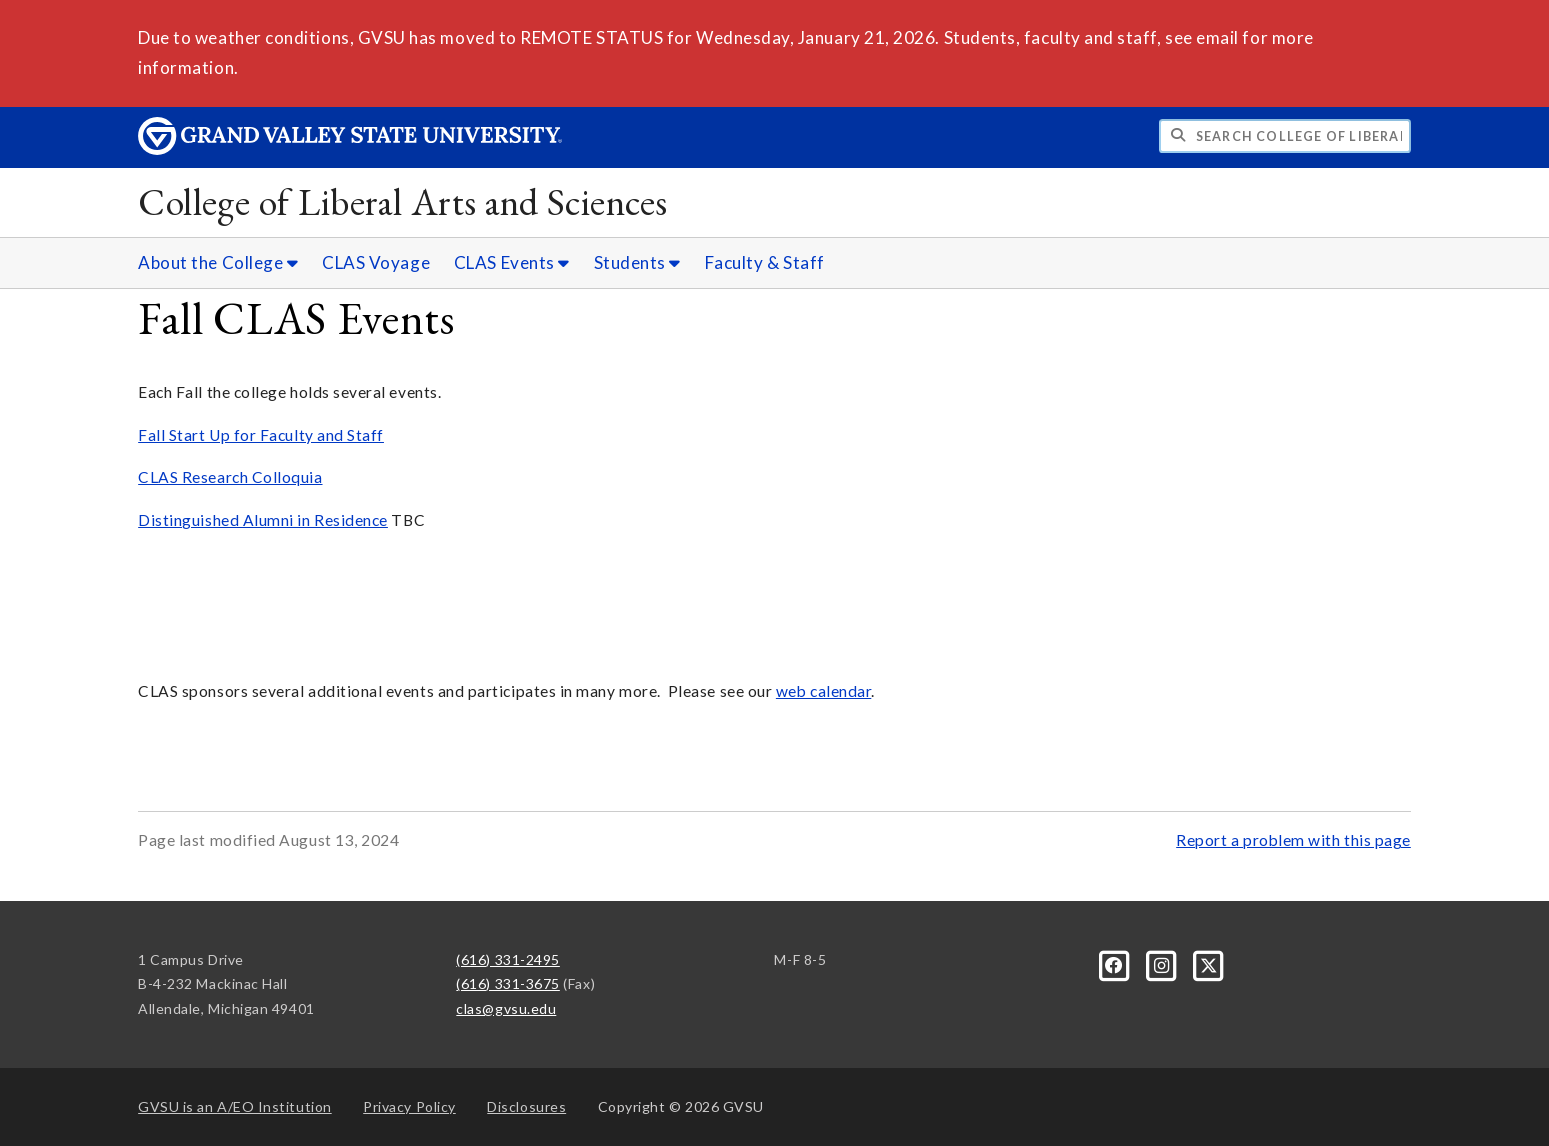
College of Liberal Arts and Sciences (402, 201)
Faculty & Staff (765, 262)
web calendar (823, 691)
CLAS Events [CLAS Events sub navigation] (512, 262)
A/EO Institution (235, 1106)
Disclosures (526, 1106)
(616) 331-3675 (508, 983)
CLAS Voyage (376, 262)
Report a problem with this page (1293, 840)
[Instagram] (1163, 963)
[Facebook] (1116, 963)
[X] (1209, 963)
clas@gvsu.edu (506, 1008)
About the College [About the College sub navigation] (218, 262)
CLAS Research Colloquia (230, 477)
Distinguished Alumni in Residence (263, 520)
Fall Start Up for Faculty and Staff (261, 435)
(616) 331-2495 (508, 959)
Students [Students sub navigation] (637, 262)
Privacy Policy (409, 1106)
